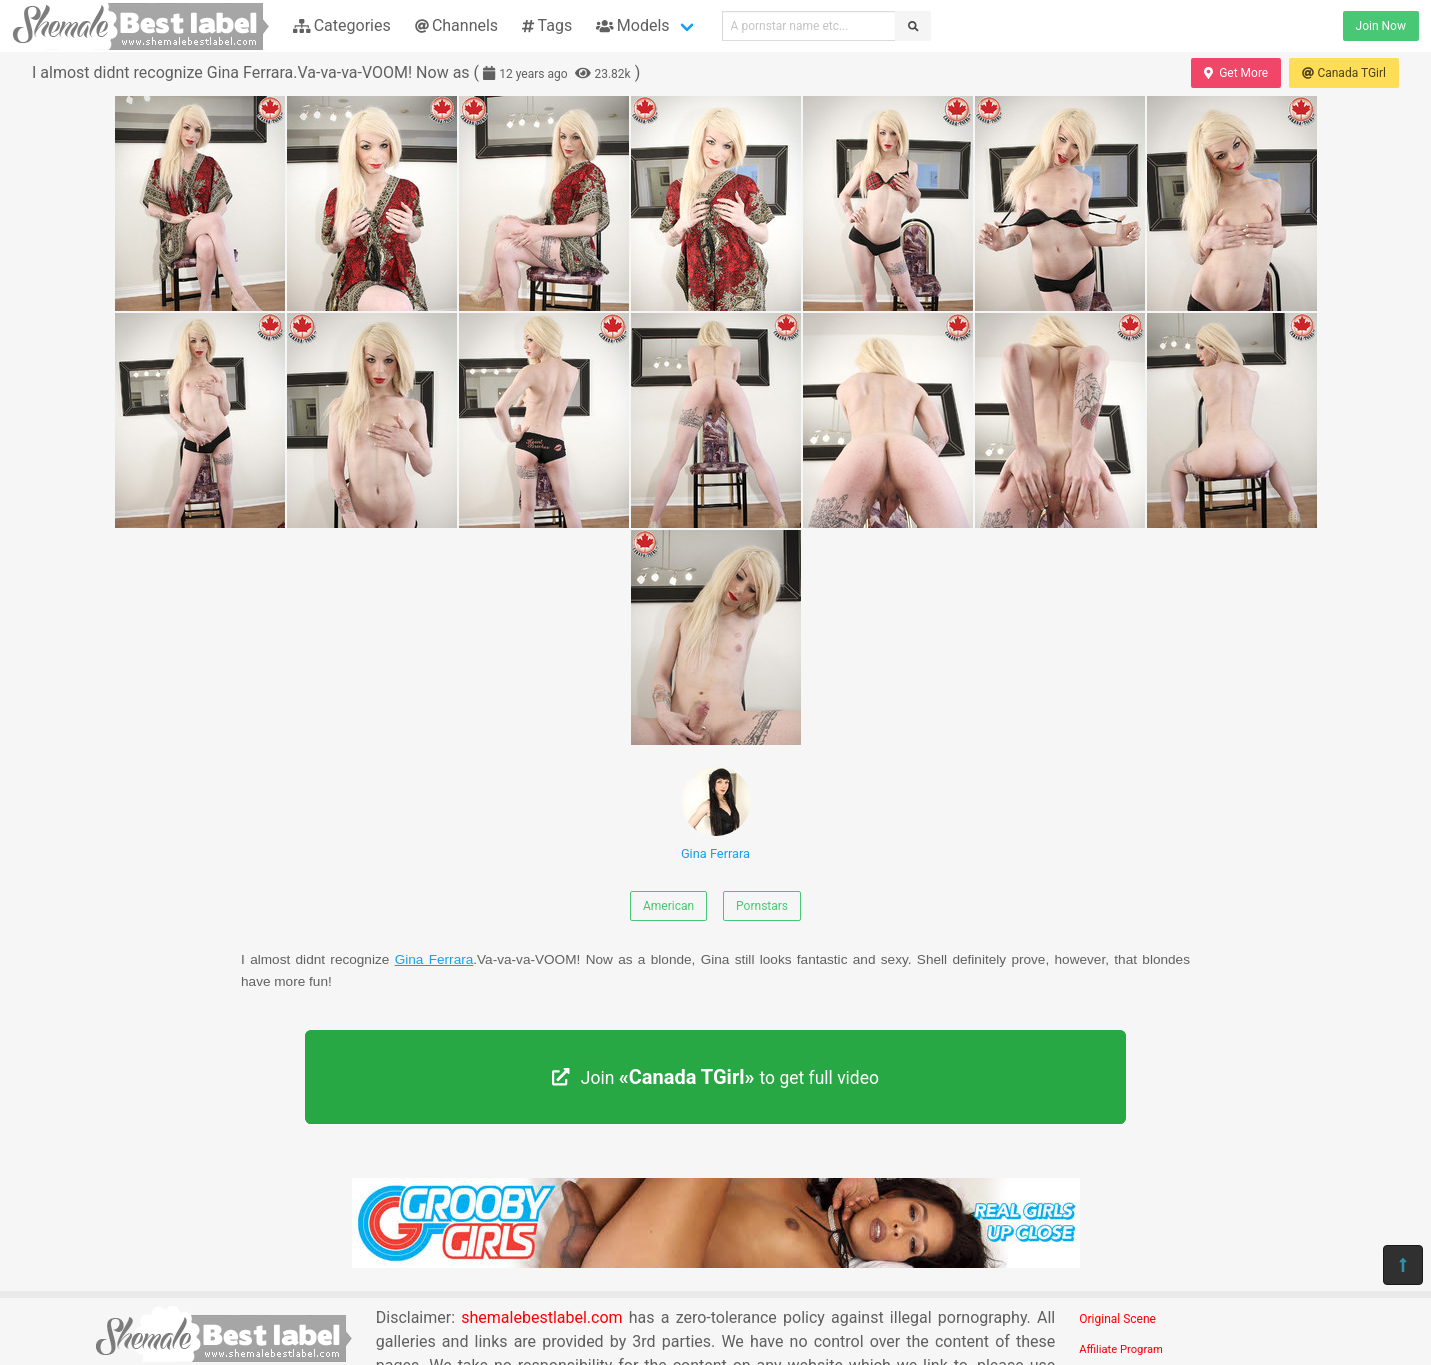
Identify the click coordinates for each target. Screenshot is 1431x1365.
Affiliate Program (1121, 1349)
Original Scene (1117, 1319)
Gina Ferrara (716, 813)
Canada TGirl (1344, 73)
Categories (342, 25)
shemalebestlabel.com (541, 1317)
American (668, 906)
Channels (456, 25)
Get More (1236, 73)
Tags (547, 25)
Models (632, 25)
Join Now (1381, 26)
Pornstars (762, 906)
